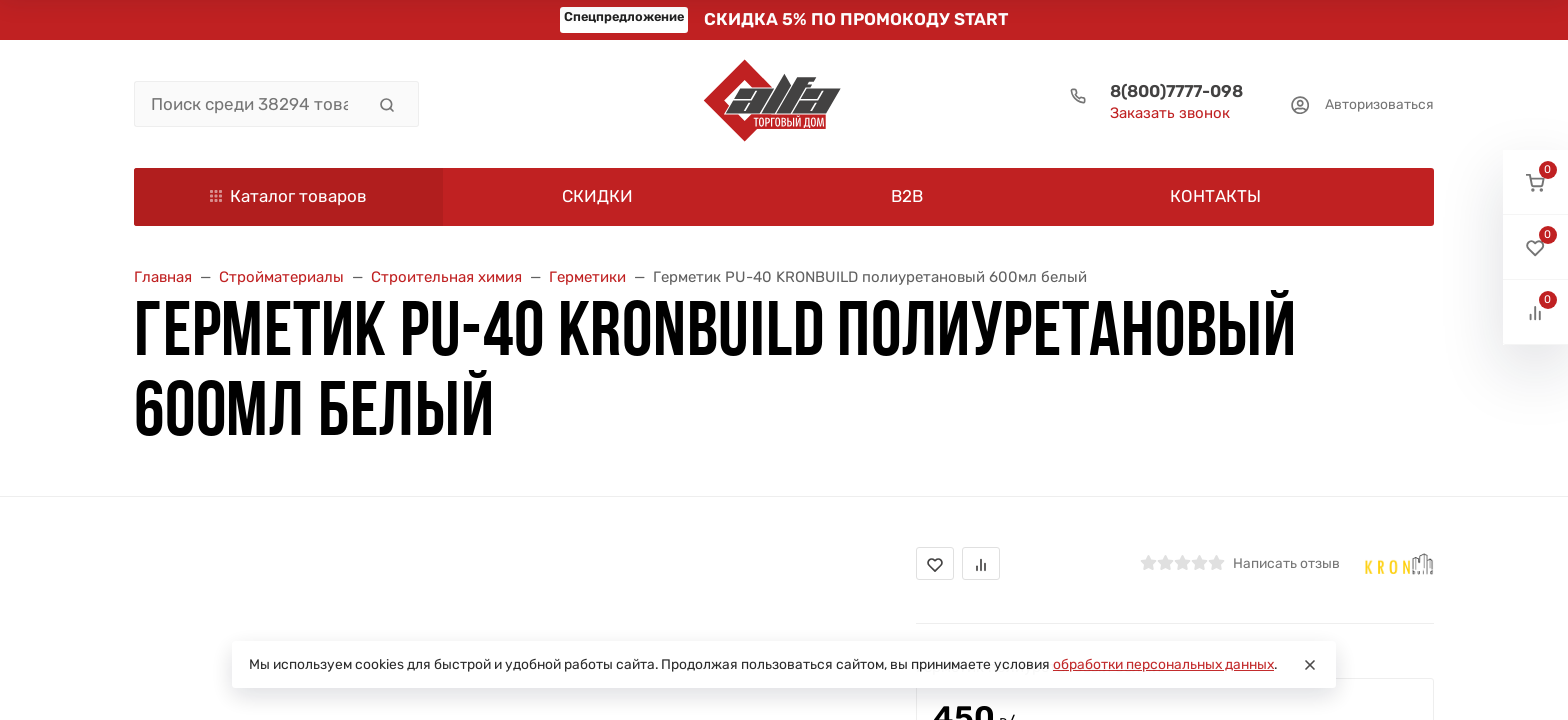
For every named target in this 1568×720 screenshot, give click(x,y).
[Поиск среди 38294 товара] (249, 104)
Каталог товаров (288, 196)
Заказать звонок (1170, 113)
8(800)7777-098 (1176, 91)
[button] (1535, 182)
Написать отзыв (1286, 563)
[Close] (1310, 665)
